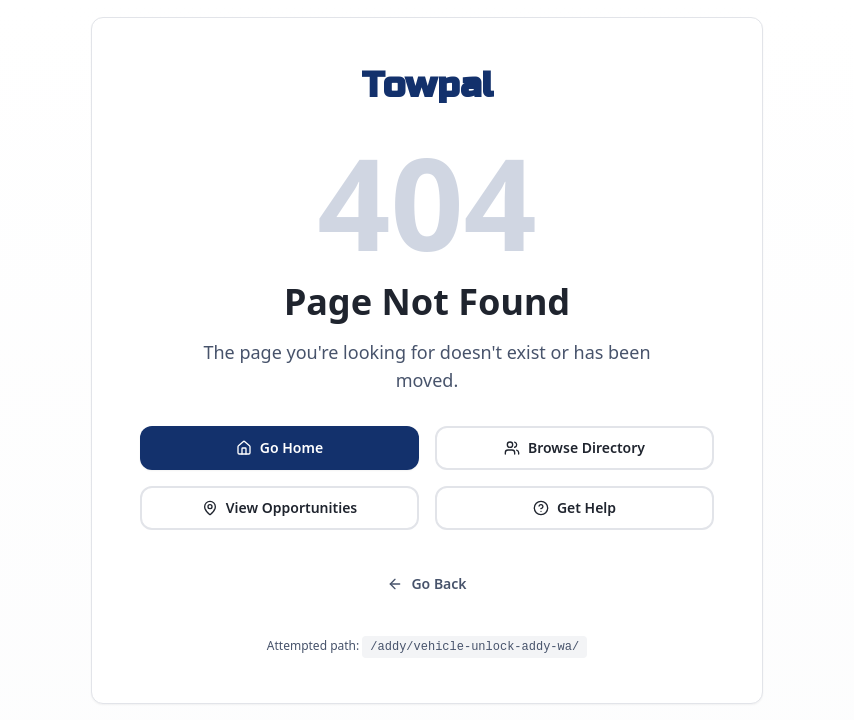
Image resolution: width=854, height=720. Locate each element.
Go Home (279, 447)
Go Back (426, 583)
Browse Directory (574, 447)
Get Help (574, 507)
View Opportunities (279, 507)
